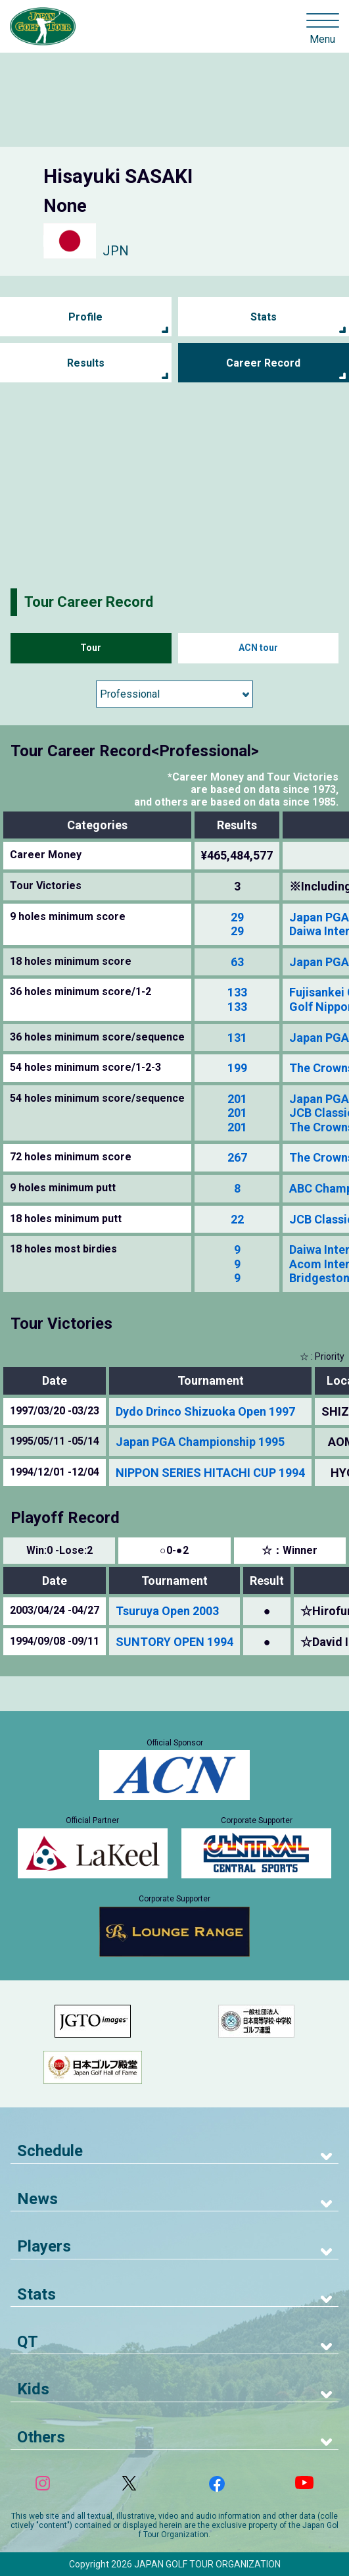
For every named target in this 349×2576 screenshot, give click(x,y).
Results (86, 363)
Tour (90, 647)
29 (237, 917)
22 (237, 1219)
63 (237, 962)
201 (237, 1099)
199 (237, 1068)
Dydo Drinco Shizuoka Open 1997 (205, 1411)
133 (237, 992)
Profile (85, 317)
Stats (263, 317)
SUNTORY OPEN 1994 (174, 1642)
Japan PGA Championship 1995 (200, 1442)
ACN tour (258, 647)
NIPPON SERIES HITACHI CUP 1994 (210, 1473)
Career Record (263, 363)
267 (237, 1157)
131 (237, 1037)
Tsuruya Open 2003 (167, 1611)
